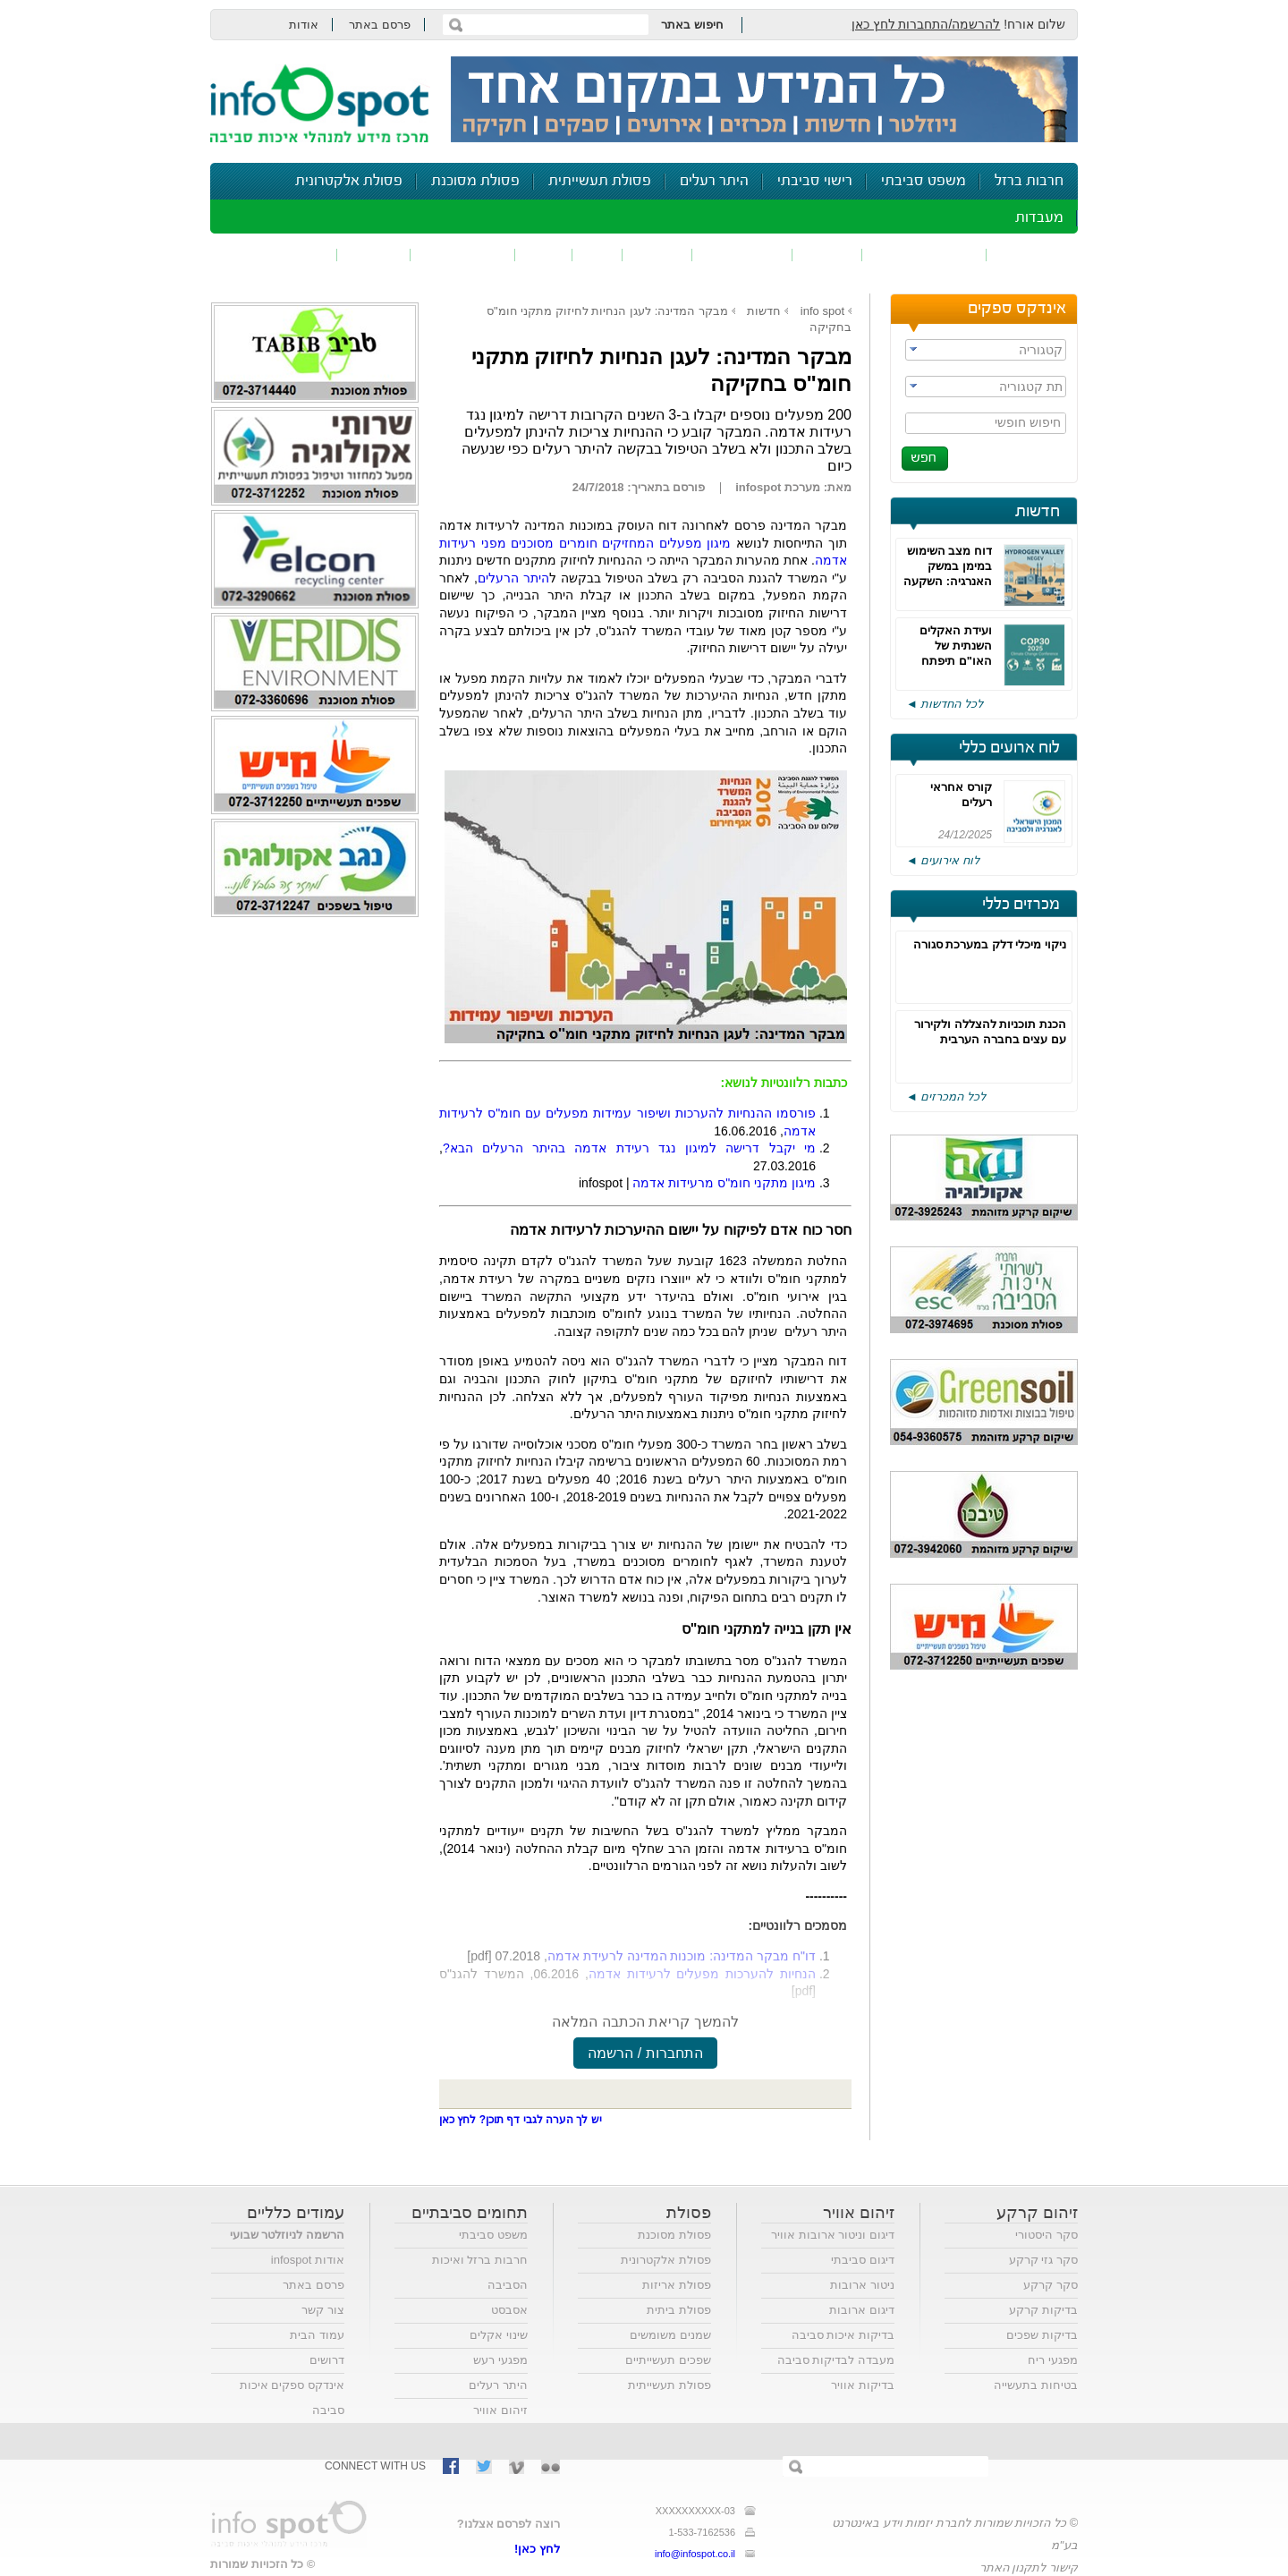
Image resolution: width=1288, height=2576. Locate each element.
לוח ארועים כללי (1009, 748)
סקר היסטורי (1046, 2234)
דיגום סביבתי (862, 2259)
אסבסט (509, 2310)
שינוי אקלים (499, 2335)
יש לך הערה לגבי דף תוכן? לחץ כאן (520, 2119)
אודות (303, 24)
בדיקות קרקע (1043, 2310)
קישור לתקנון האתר (1028, 2567)
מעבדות (1039, 217)
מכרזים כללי (1021, 905)
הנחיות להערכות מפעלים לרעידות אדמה (702, 1974)
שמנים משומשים (670, 2335)
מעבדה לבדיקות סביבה (835, 2360)
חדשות (1037, 512)
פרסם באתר (380, 24)
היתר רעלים (714, 181)
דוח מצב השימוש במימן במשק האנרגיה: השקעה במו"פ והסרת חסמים (947, 581)
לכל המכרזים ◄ (946, 1096)
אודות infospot (307, 2259)
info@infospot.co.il (695, 2553)
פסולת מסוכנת (475, 181)
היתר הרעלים (513, 578)
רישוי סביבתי (814, 181)
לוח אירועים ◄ (942, 860)
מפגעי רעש (500, 2360)
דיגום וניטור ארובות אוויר (832, 2234)
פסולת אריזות (676, 2284)
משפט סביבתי (923, 181)
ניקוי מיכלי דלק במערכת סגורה (989, 944)
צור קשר (322, 2310)
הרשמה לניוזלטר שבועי (287, 2234)
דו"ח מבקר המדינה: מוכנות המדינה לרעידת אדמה (681, 1956)
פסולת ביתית (679, 2310)
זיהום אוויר (1032, 254)
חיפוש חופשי (1028, 422)
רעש (543, 254)
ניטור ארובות (862, 2284)
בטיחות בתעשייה (1036, 2385)
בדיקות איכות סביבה (843, 2335)
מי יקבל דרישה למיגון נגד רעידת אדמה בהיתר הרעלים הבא (629, 1148)
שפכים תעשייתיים (668, 2360)
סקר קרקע (1050, 2284)
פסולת (657, 254)
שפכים (827, 254)
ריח (597, 254)
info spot (822, 311)
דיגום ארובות (861, 2310)
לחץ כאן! (537, 2548)
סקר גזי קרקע (1043, 2259)
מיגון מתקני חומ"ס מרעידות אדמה (724, 1183)
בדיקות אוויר (862, 2385)
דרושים (326, 2360)
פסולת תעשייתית (599, 181)
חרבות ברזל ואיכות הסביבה (480, 2272)
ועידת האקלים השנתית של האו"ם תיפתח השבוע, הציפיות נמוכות (952, 661)
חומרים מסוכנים (924, 254)
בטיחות (373, 254)
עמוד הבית (317, 2335)
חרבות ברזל (1029, 181)
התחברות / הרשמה (645, 2053)
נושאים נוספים (279, 254)
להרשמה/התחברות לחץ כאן (926, 24)
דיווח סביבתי (463, 254)
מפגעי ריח (1053, 2360)
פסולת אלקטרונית (348, 181)
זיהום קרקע (742, 254)
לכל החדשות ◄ (944, 703)
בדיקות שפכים (1042, 2335)
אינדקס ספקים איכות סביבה (292, 2397)
